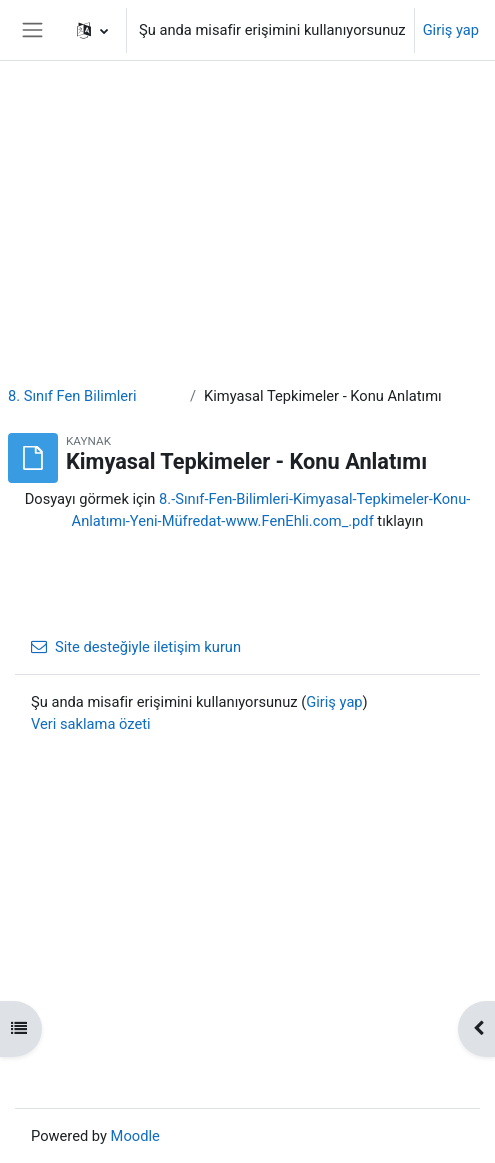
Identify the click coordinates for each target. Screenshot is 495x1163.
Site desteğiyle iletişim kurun (136, 647)
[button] (92, 30)
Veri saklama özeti (91, 724)
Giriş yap (451, 30)
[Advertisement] (247, 140)
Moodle (135, 1136)
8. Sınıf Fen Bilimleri (72, 396)
